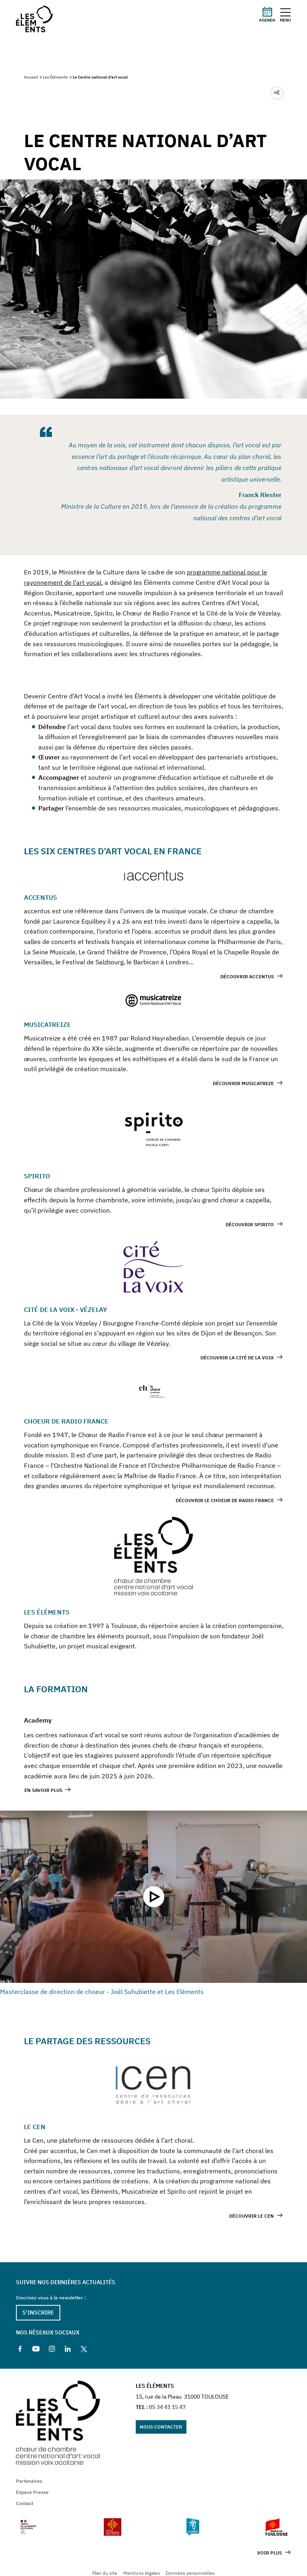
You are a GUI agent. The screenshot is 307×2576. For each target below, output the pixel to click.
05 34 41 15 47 (167, 2407)
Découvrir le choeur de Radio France (225, 1500)
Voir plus (269, 2553)
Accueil (31, 77)
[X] (84, 2349)
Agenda (267, 14)
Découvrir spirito (250, 1224)
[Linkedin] (68, 2349)
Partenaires (29, 2481)
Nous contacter (161, 2427)
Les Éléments (55, 77)
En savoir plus (43, 1790)
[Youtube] (36, 2349)
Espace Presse (32, 2492)
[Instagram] (52, 2349)
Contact (24, 2503)
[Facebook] (20, 2349)
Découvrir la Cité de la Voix (237, 1358)
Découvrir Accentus (247, 976)
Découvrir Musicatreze (243, 1083)
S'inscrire (38, 2312)
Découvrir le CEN (251, 2216)
